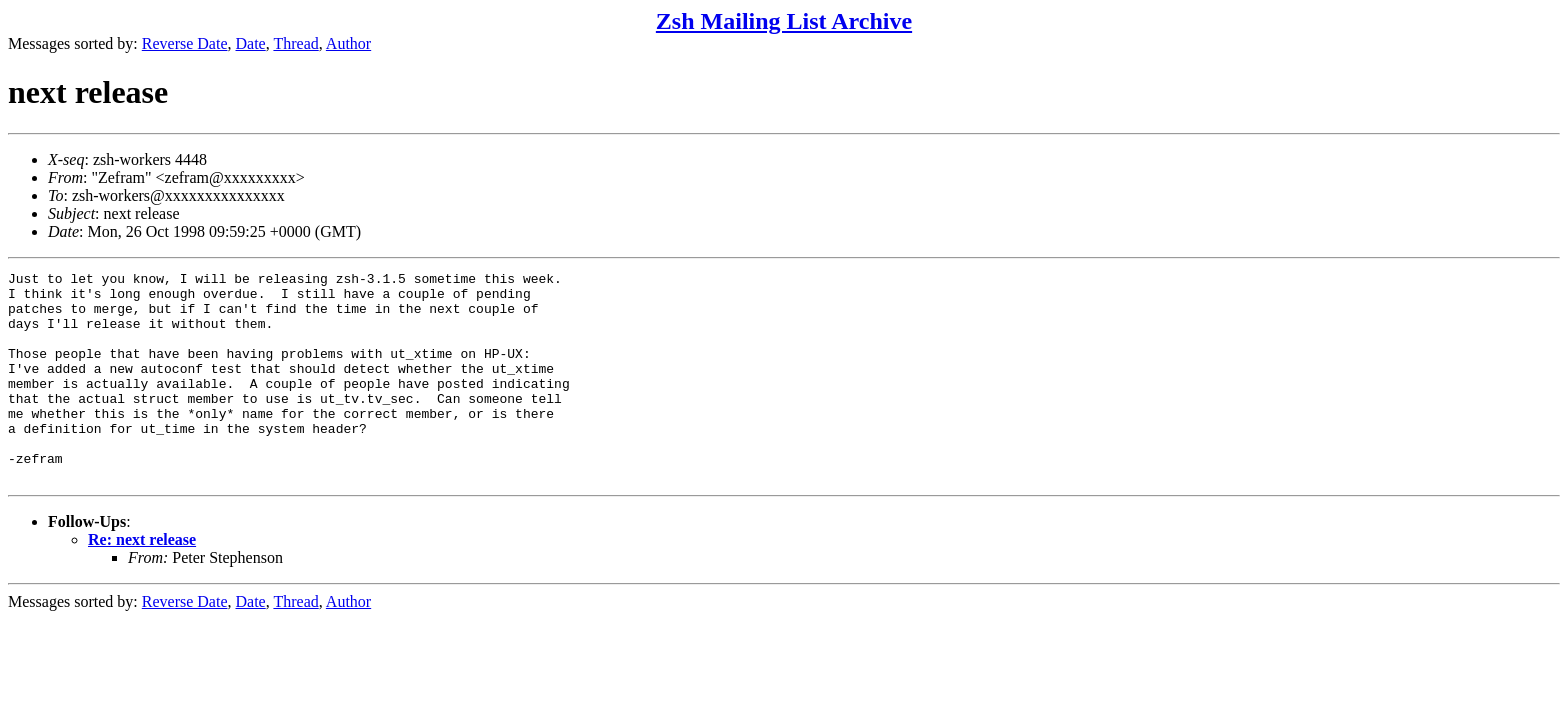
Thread (295, 43)
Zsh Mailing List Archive (784, 21)
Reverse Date (185, 43)
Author (348, 43)
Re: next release (142, 581)
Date (251, 43)
